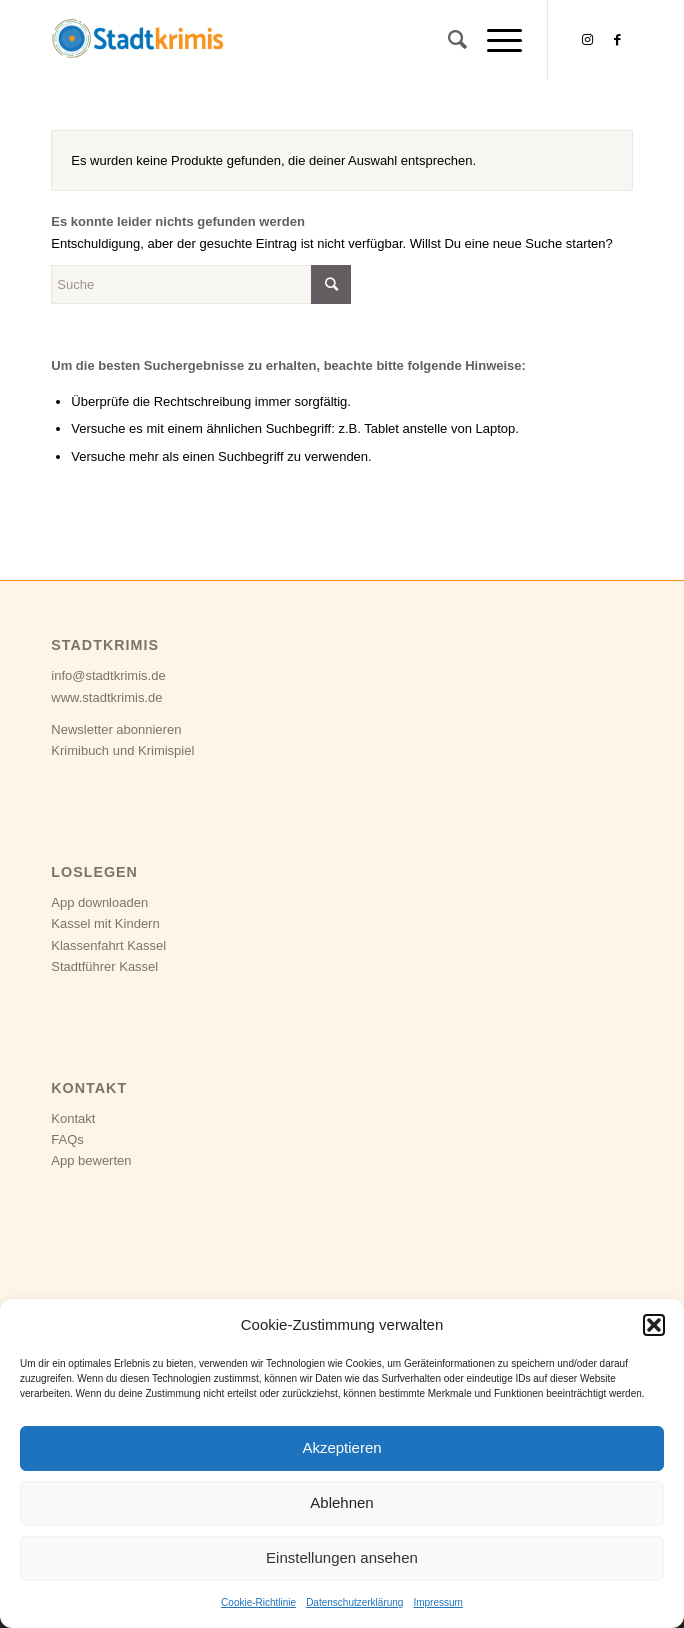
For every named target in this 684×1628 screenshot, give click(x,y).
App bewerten (91, 1160)
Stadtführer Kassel (104, 966)
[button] (654, 1325)
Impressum (437, 1602)
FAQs (67, 1139)
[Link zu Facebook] (618, 40)
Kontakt (73, 1118)
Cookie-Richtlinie (258, 1602)
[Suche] (447, 40)
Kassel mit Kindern (105, 923)
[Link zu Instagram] (588, 40)
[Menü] (494, 40)
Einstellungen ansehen (342, 1557)
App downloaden (99, 902)
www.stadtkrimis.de (106, 697)
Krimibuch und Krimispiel (122, 750)
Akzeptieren (341, 1447)
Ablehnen (341, 1502)
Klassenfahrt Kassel (108, 945)
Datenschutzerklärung (354, 1602)
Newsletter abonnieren (116, 729)
